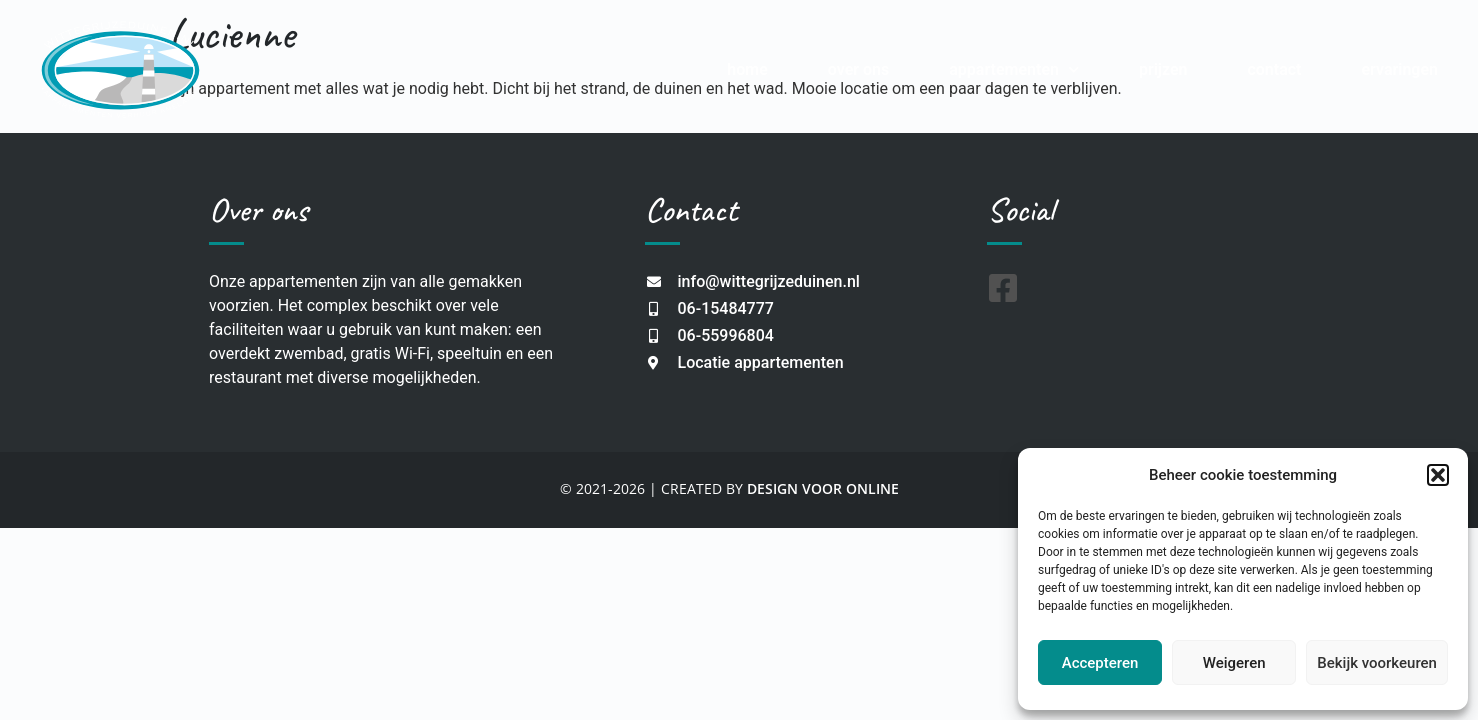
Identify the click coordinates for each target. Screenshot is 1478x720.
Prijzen (1163, 69)
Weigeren (1234, 663)
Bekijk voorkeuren (1377, 663)
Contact (1274, 69)
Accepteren (1100, 663)
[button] (1438, 475)
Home (747, 69)
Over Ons (858, 69)
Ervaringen (1399, 69)
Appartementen (1014, 69)
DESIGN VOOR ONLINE (823, 488)
